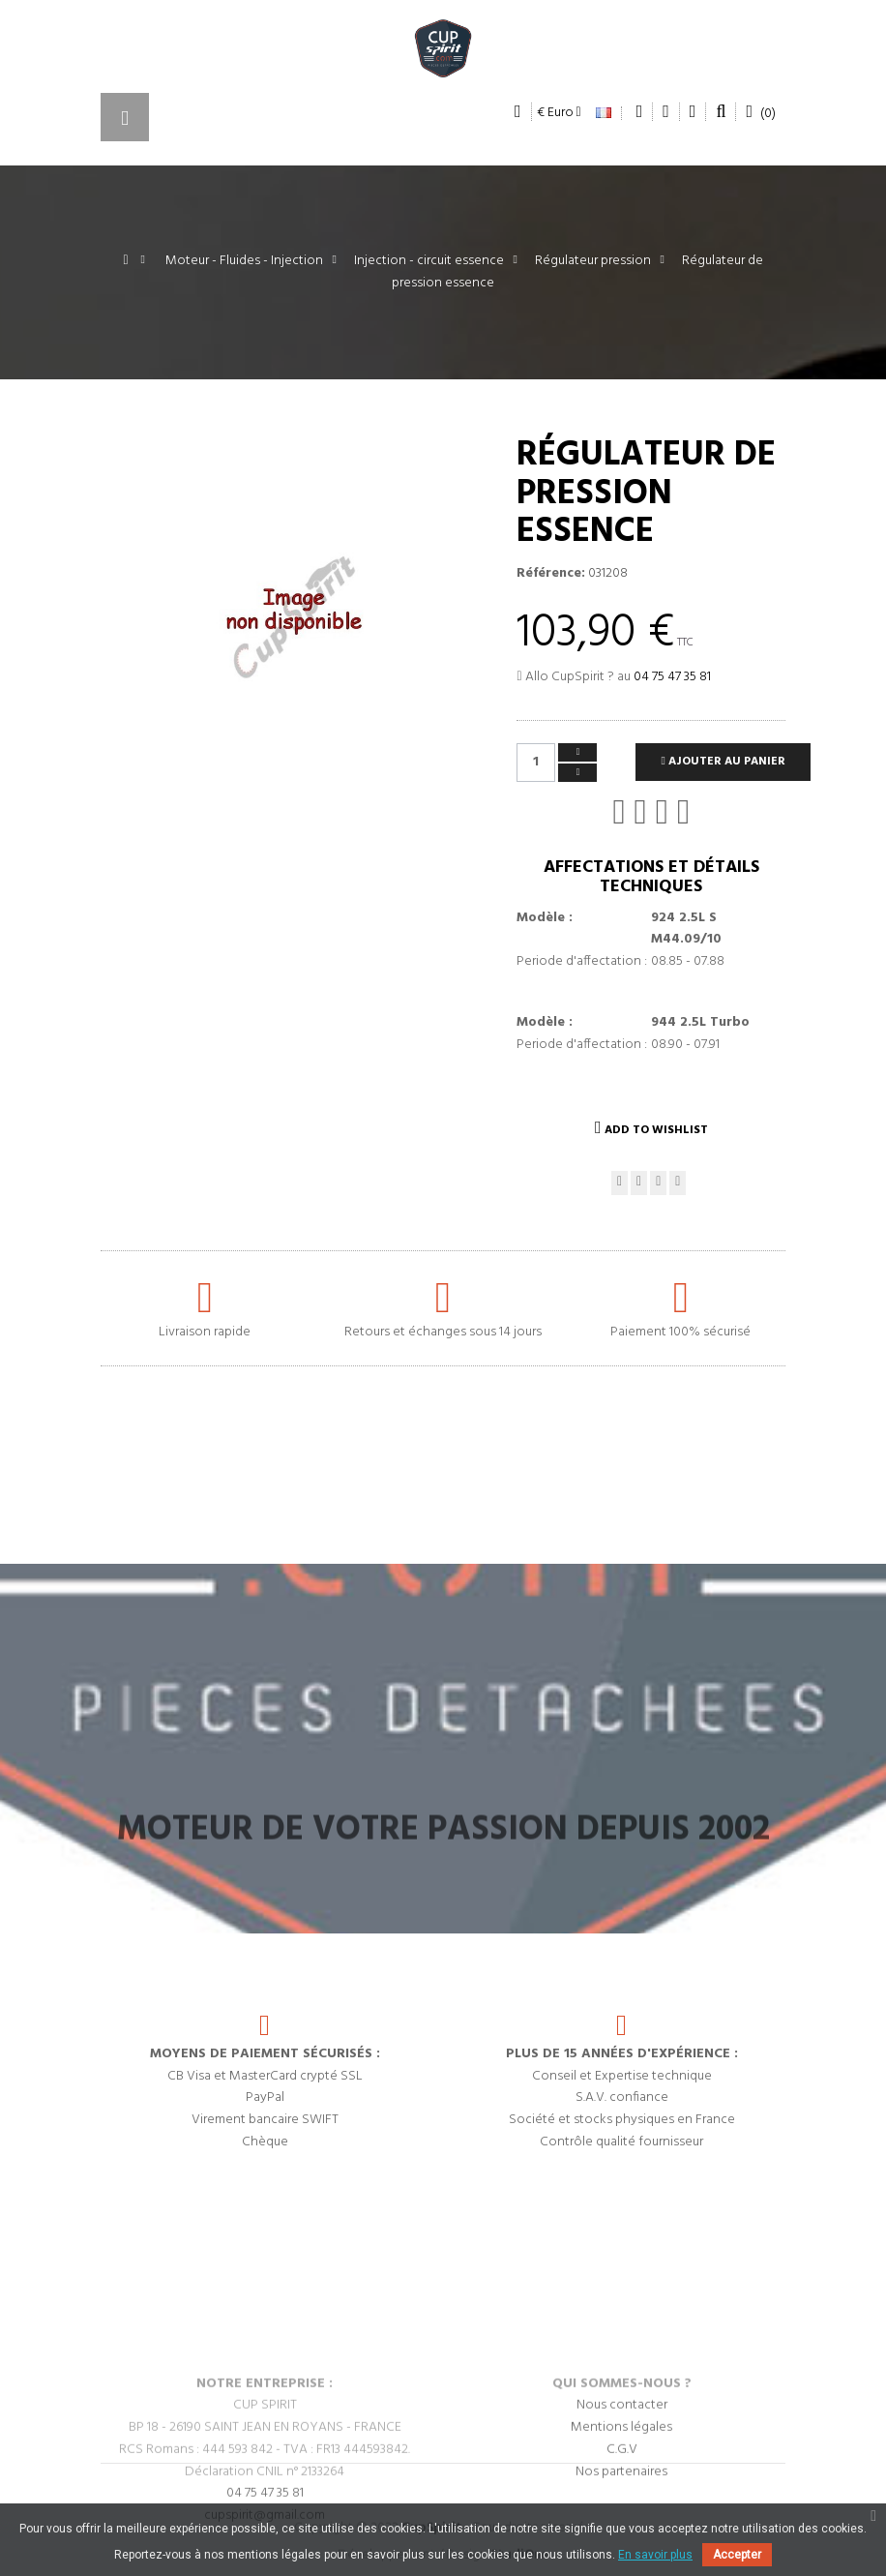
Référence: (551, 573)
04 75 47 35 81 (672, 677)
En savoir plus (655, 2554)
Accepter (737, 2554)
